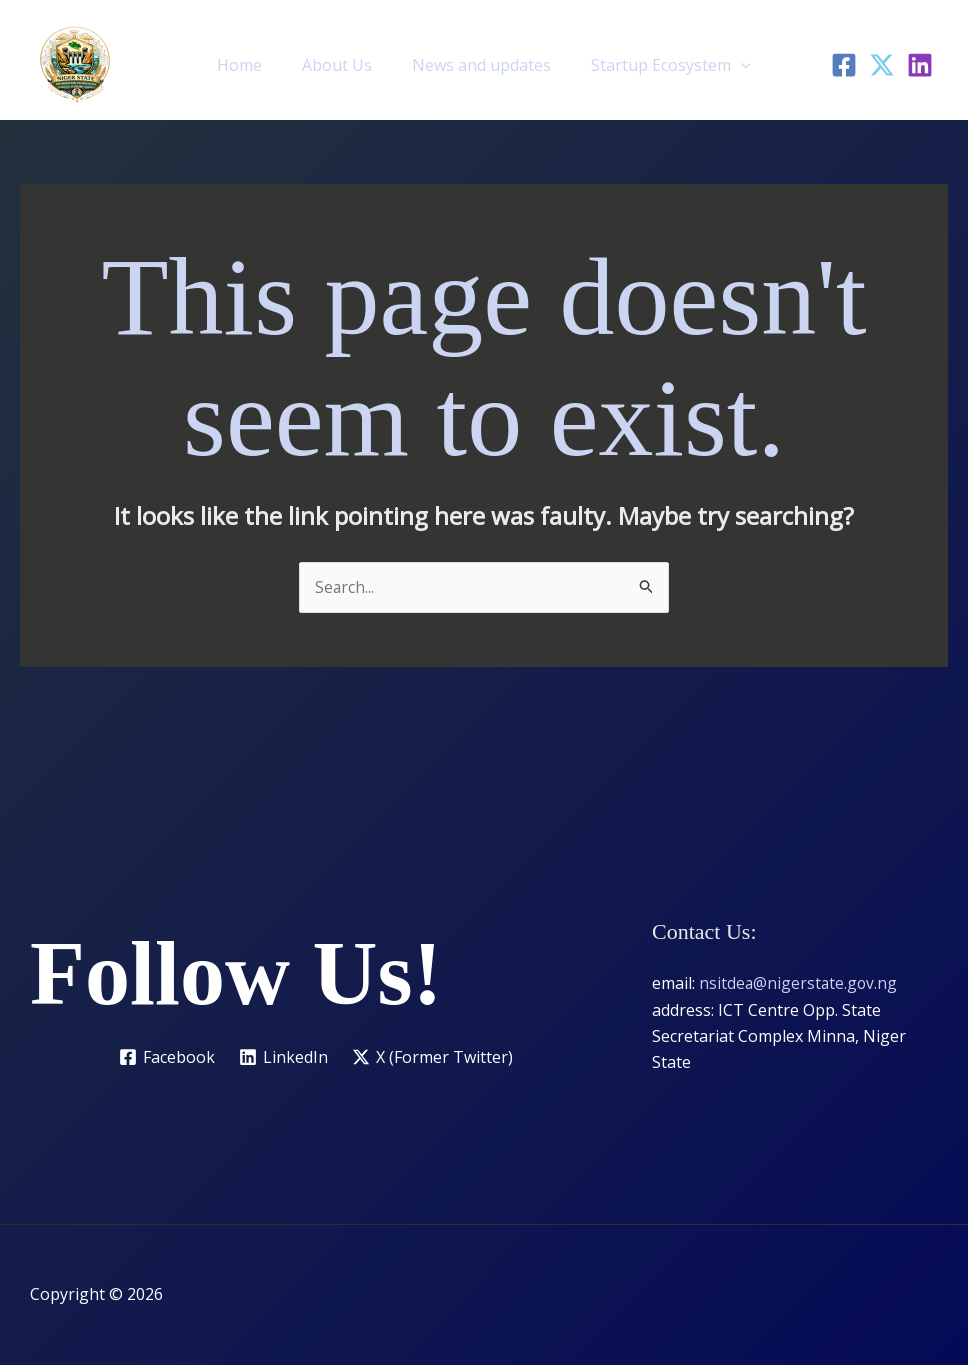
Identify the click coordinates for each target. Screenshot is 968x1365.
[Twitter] (882, 65)
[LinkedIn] (920, 65)
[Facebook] (844, 65)
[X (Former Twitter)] (433, 1057)
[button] (729, 65)
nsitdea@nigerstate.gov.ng (799, 984)
